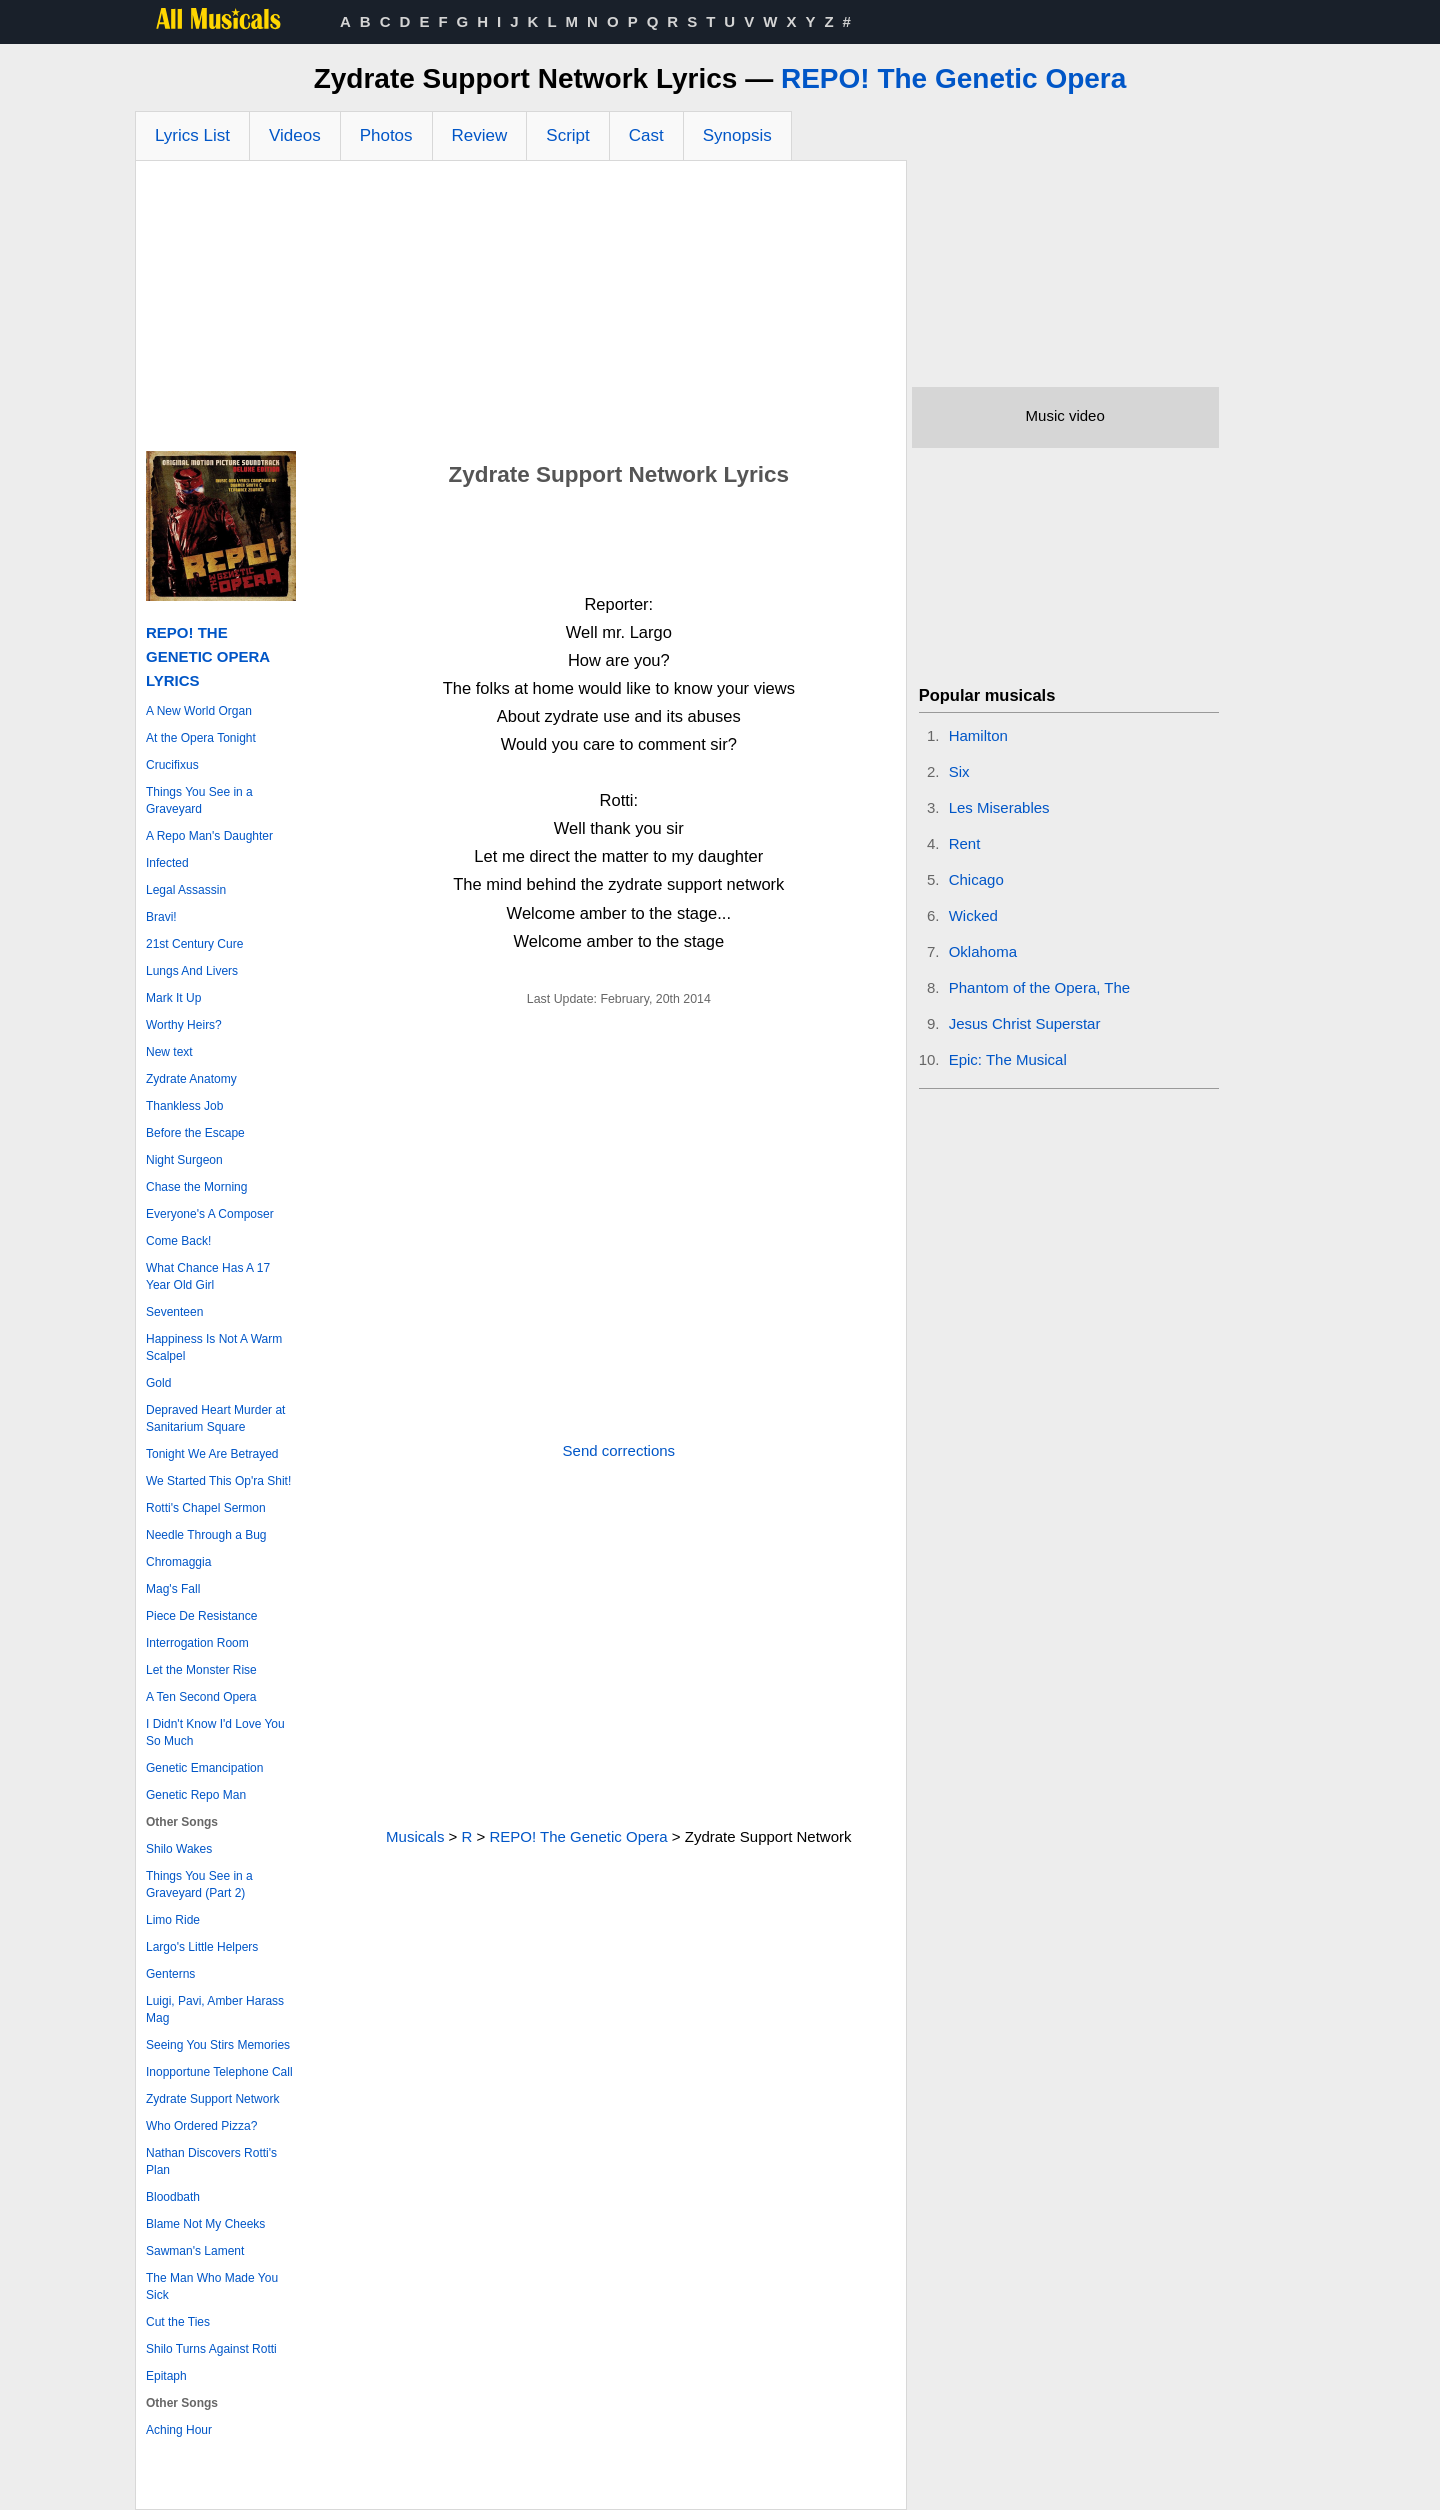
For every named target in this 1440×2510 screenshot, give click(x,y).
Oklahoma (983, 951)
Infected (167, 863)
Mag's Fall (173, 1589)
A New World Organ (199, 711)
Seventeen (174, 1312)
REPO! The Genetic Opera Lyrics (208, 656)
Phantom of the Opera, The (1040, 987)
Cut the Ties (178, 2322)
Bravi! (161, 917)
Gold (158, 1383)
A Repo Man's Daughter (209, 836)
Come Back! (178, 1241)
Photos (386, 135)
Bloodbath (173, 2197)
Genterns (170, 1974)
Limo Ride (173, 1920)
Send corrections (619, 1450)
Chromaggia (178, 1562)
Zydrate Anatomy (191, 1079)
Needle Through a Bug (206, 1535)
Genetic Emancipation (204, 1768)
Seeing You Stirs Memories (218, 2045)
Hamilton (978, 735)
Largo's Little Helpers (202, 1947)
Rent (965, 843)
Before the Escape (195, 1133)
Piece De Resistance (201, 1616)
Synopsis (737, 135)
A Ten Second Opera (201, 1697)
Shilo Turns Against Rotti (211, 2349)
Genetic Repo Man (196, 1795)
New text (169, 1052)
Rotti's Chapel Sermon (206, 1508)
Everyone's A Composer (210, 1214)
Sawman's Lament (195, 2251)
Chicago (976, 879)
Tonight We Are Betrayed (212, 1454)
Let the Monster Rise (201, 1670)
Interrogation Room (197, 1643)
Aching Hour (179, 2430)
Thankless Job (184, 1106)
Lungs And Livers (192, 971)
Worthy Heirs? (184, 1025)
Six (959, 771)
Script (567, 135)
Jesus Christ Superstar (1025, 1023)
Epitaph (166, 2376)
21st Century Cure (194, 944)
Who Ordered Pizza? (201, 2126)
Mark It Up (173, 998)
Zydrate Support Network (212, 2099)
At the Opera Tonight (201, 738)
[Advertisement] (521, 311)
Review (480, 135)
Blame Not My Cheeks (205, 2224)
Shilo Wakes (179, 1849)
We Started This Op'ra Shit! (218, 1481)
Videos (295, 135)
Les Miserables (999, 807)
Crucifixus (172, 765)
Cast (646, 135)
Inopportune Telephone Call (219, 2072)
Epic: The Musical (1008, 1059)
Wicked (973, 915)
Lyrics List (192, 135)
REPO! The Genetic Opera (953, 78)
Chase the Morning (196, 1187)
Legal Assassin (186, 890)
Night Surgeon (184, 1160)
